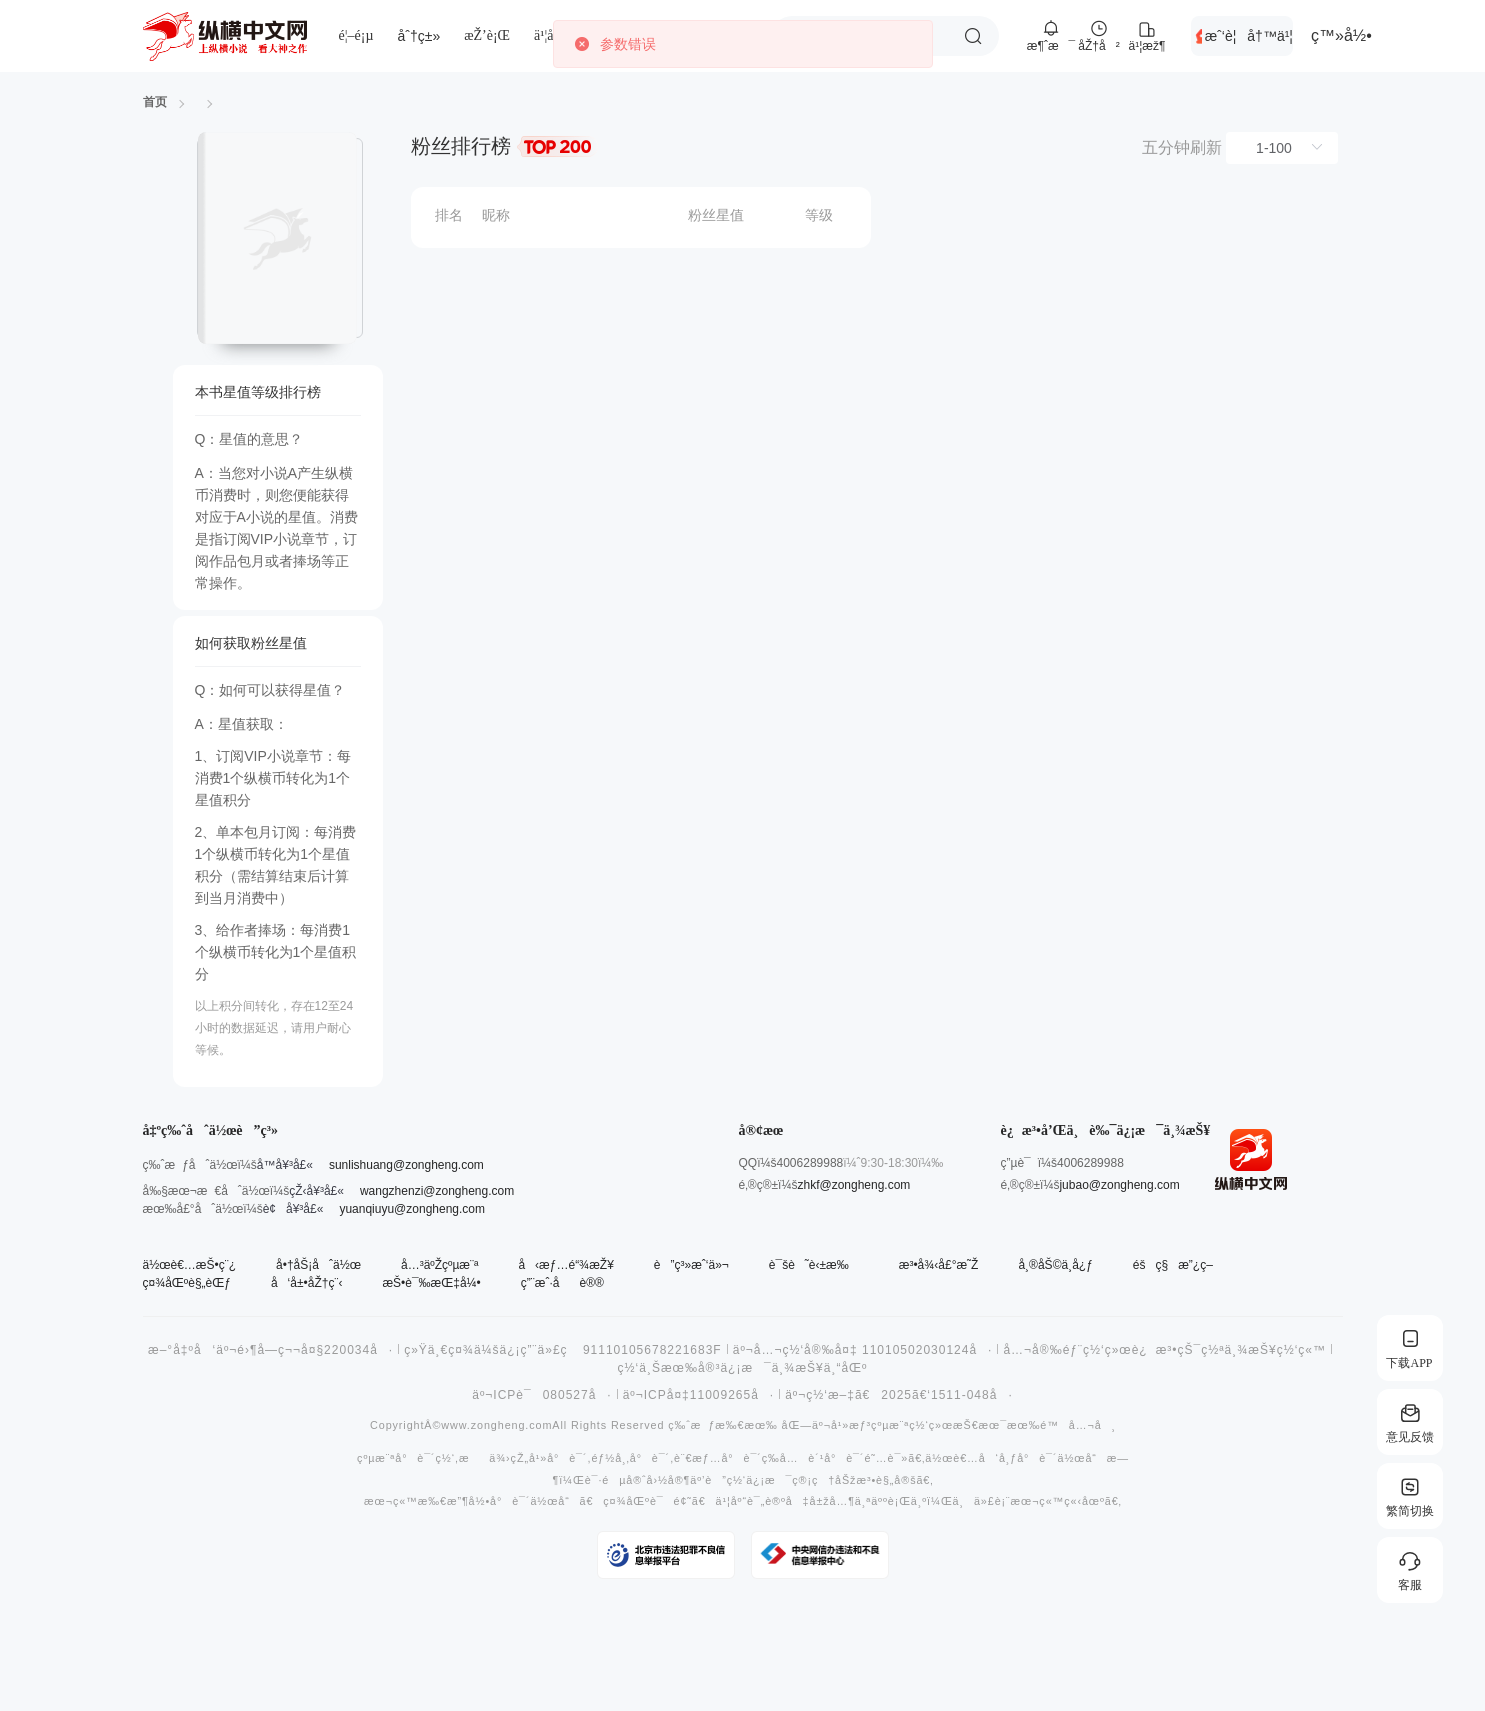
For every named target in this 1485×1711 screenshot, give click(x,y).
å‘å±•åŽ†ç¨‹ (306, 1283)
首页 (155, 102)
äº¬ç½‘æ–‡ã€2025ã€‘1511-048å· (899, 1395)
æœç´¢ (973, 36)
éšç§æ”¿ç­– (1173, 1265)
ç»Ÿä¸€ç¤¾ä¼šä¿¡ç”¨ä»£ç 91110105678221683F (563, 1350)
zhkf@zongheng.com (853, 1185)
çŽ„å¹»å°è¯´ (548, 1458)
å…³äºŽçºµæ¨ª (439, 1265)
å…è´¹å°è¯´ (821, 1458)
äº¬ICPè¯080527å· (541, 1395)
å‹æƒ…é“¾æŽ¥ (565, 1265)
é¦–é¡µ (356, 35)
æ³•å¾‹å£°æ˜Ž (939, 1265)
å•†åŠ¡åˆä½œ (318, 1265)
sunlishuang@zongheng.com (406, 1165)
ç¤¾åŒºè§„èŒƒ (187, 1283)
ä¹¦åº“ (549, 35)
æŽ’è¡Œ (487, 35)
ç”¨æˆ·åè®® (562, 1283)
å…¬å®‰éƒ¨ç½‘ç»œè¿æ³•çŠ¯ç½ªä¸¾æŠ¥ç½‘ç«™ (1164, 1350)
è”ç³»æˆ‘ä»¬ (691, 1265)
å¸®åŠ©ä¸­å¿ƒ (1055, 1265)
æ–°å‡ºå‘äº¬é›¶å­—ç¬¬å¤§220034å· (270, 1350)
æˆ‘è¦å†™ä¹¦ (1249, 36)
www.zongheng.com (496, 1425)
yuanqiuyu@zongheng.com (412, 1209)
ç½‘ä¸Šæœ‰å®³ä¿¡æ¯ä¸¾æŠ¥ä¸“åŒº (743, 1368)
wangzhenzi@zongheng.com (437, 1191)
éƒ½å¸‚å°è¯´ (630, 1458)
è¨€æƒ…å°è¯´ (718, 1458)
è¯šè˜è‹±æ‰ (814, 1265)
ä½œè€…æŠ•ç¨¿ (190, 1265)
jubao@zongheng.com (1119, 1185)
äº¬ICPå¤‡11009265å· (699, 1395)
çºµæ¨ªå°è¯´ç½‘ (406, 1458)
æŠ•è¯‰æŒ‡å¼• (431, 1283)
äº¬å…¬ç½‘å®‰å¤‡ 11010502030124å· (863, 1350)
